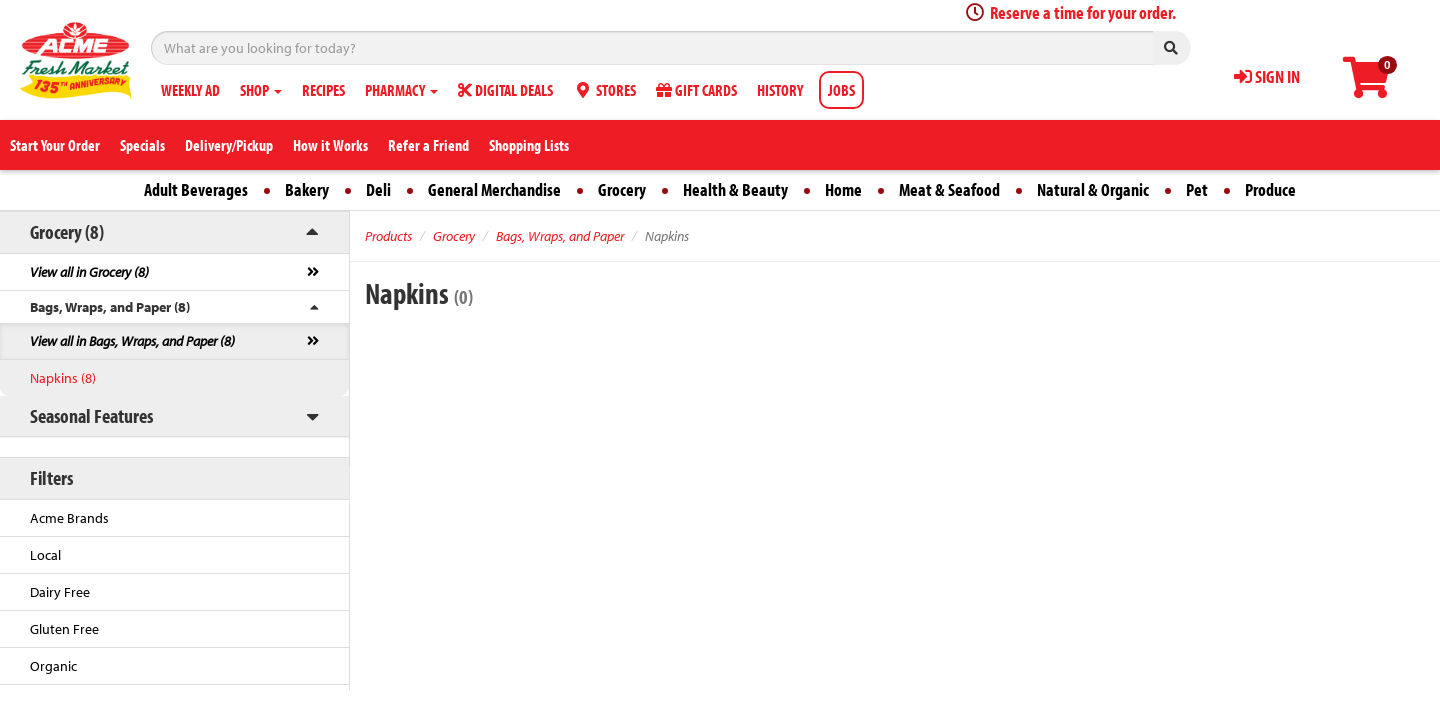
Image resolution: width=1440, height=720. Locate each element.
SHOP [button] (261, 90)
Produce (1270, 189)
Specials (142, 145)
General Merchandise (494, 189)
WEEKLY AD (190, 90)
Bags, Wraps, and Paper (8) (110, 307)
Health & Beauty (735, 189)
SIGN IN (1267, 76)
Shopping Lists (529, 145)
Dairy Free (60, 592)
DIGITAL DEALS (505, 90)
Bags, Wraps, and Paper (560, 236)
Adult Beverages (196, 189)
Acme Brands (69, 518)
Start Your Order (55, 145)
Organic (53, 666)
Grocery (622, 189)
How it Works (330, 145)
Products (388, 236)
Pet (1197, 189)
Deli (378, 189)
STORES (604, 90)
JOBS (841, 90)
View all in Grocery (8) (89, 272)
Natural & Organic (1093, 189)
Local (45, 555)
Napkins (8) (63, 378)
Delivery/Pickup (229, 145)
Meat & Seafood (949, 189)
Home (843, 189)
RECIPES (323, 90)
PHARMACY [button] (401, 90)
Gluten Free (64, 629)
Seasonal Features (91, 415)
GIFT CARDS (696, 90)
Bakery (307, 189)
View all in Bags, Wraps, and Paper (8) (132, 341)
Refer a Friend (428, 145)
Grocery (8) (67, 231)
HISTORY (780, 90)
